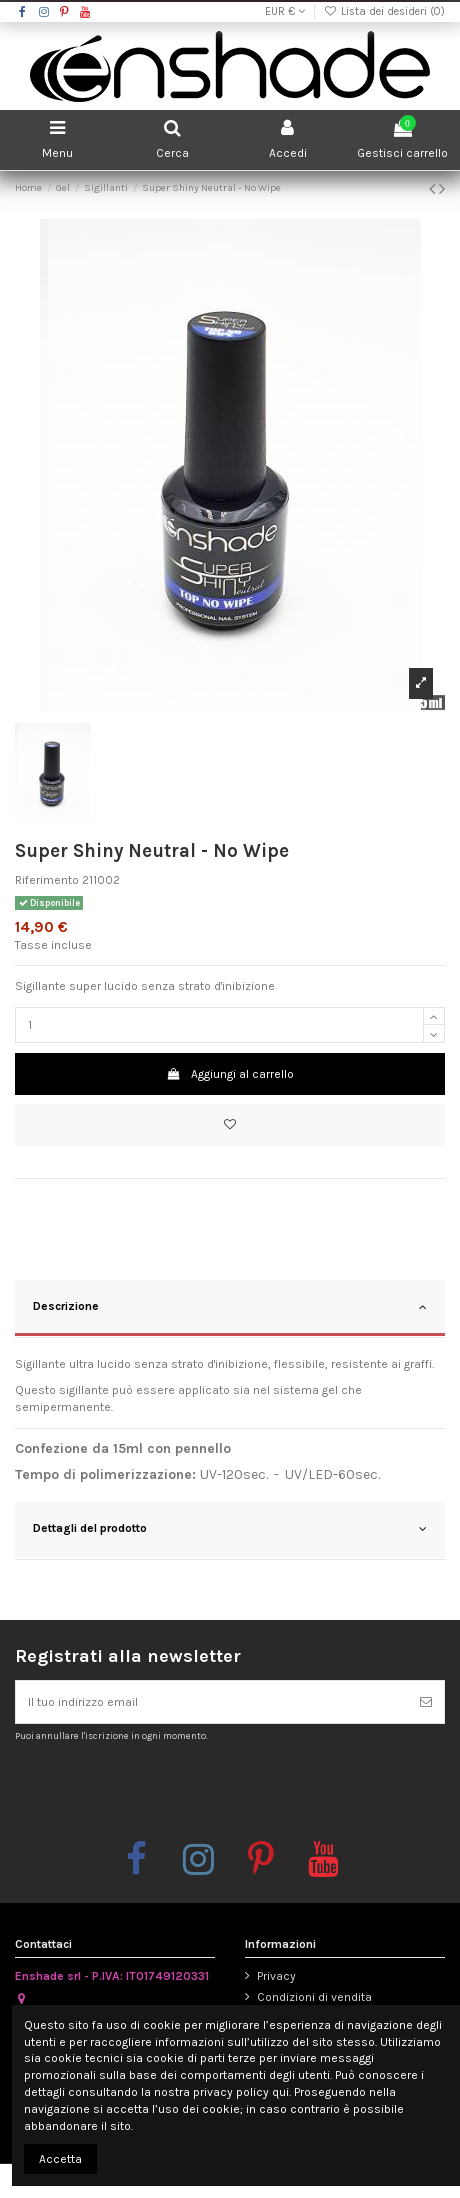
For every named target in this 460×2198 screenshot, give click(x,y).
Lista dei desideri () (384, 11)
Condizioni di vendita (314, 1997)
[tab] (230, 1309)
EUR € (285, 11)
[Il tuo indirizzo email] (212, 1702)
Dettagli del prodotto (230, 1529)
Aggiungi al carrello (229, 1074)
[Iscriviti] (426, 1702)
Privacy (276, 1976)
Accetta (60, 2159)
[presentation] (182, 1790)
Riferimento (47, 880)
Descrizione (230, 1307)
